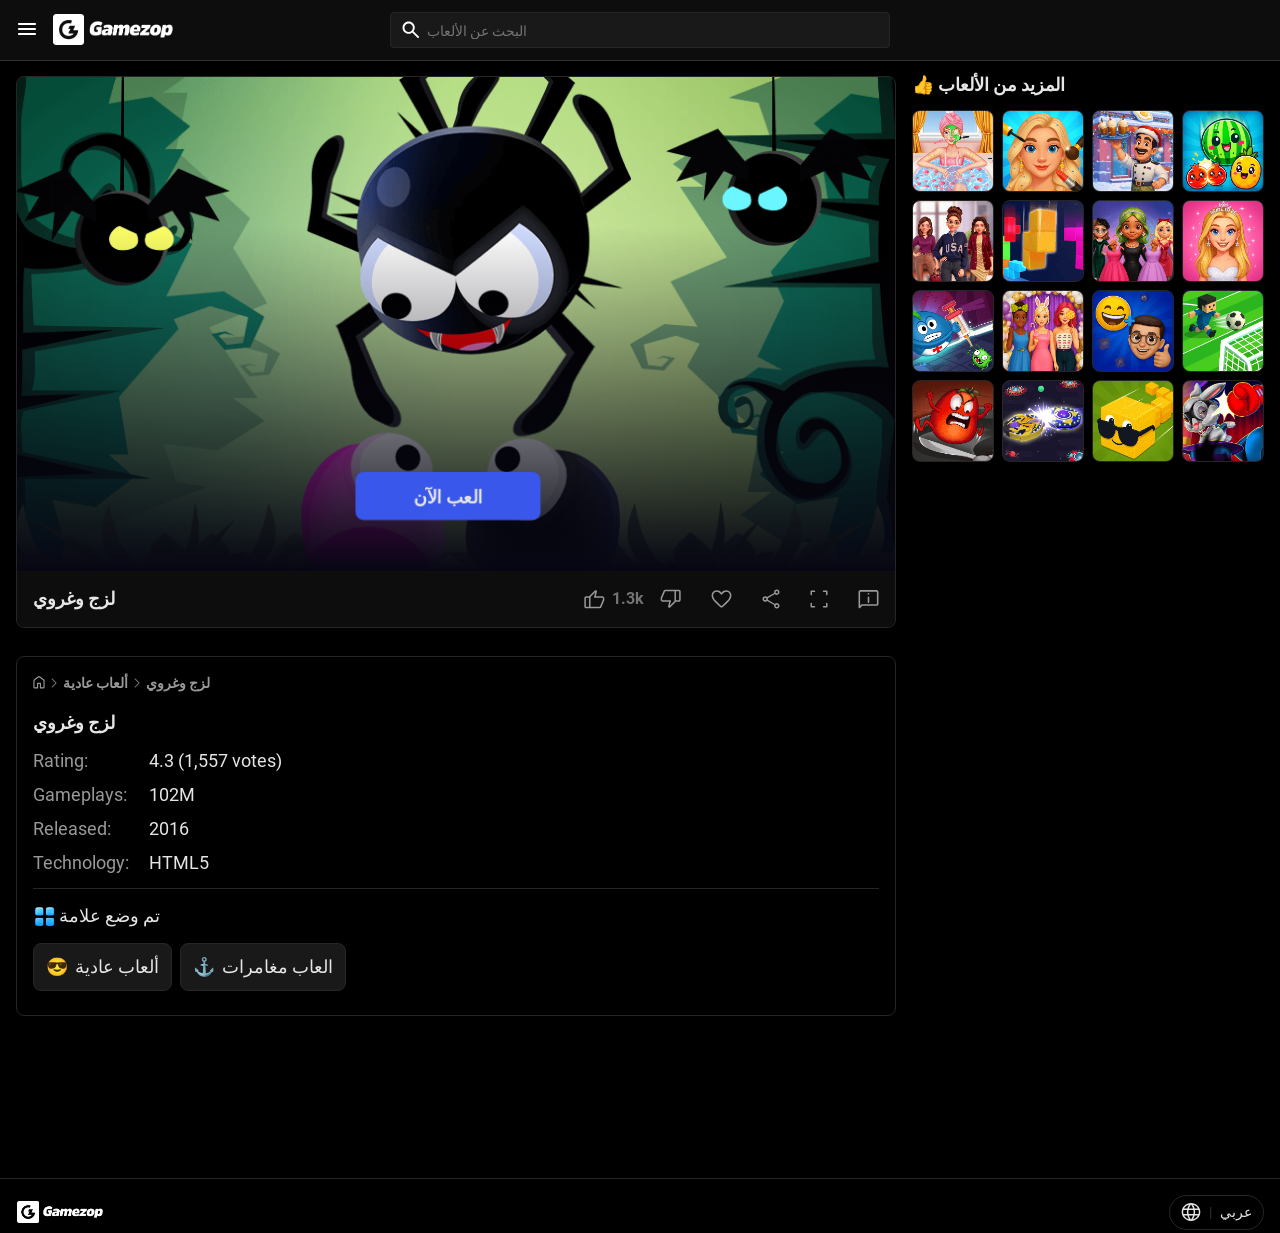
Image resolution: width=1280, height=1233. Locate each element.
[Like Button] (614, 599)
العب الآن (448, 495)
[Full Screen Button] (819, 599)
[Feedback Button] (868, 599)
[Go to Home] (39, 682)
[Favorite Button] (721, 599)
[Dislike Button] (670, 599)
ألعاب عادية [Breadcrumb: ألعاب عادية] (95, 683)
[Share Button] (771, 599)
